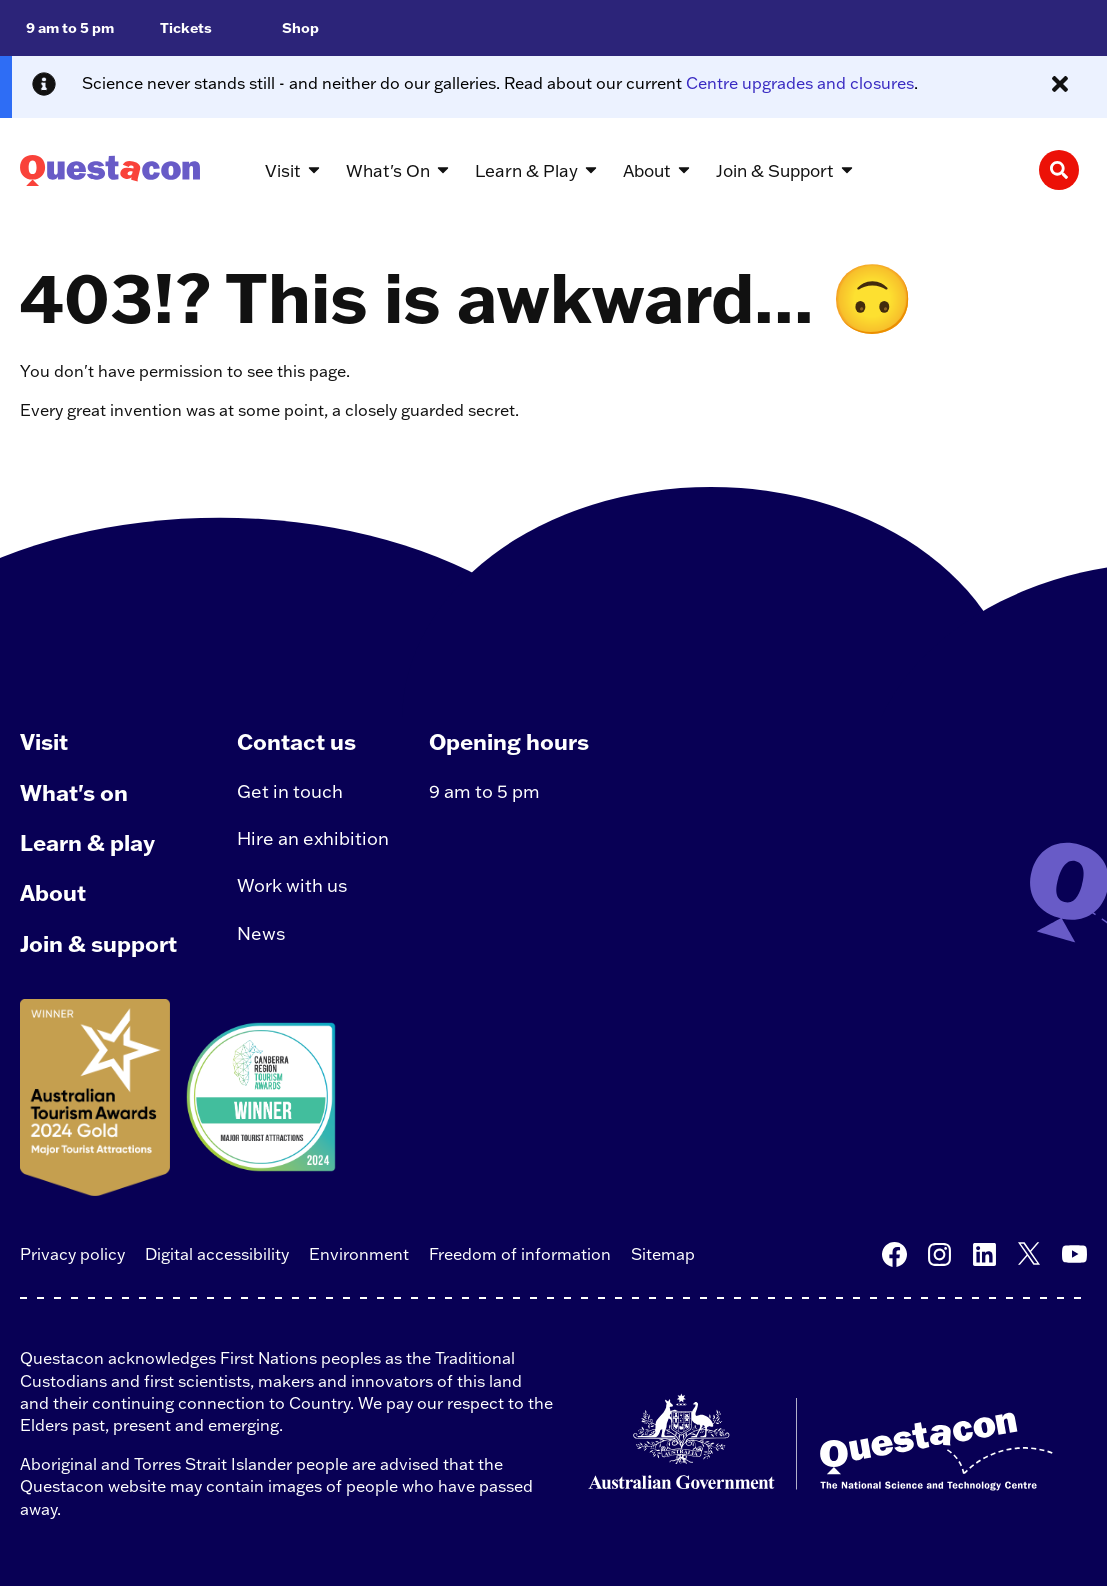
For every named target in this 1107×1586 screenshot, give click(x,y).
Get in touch (290, 791)
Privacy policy (72, 1254)
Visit (44, 741)
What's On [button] (388, 170)
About (53, 892)
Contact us (296, 741)
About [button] (647, 170)
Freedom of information (520, 1254)
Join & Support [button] (775, 170)
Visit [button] (283, 170)
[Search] (1059, 170)
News (261, 933)
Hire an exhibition (313, 838)
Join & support (98, 943)
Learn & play (87, 842)
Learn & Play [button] (526, 170)
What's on (74, 792)
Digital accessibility (217, 1254)
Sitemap (663, 1254)
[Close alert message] (1060, 84)
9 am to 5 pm (484, 791)
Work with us (292, 885)
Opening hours (509, 741)
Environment (359, 1254)
